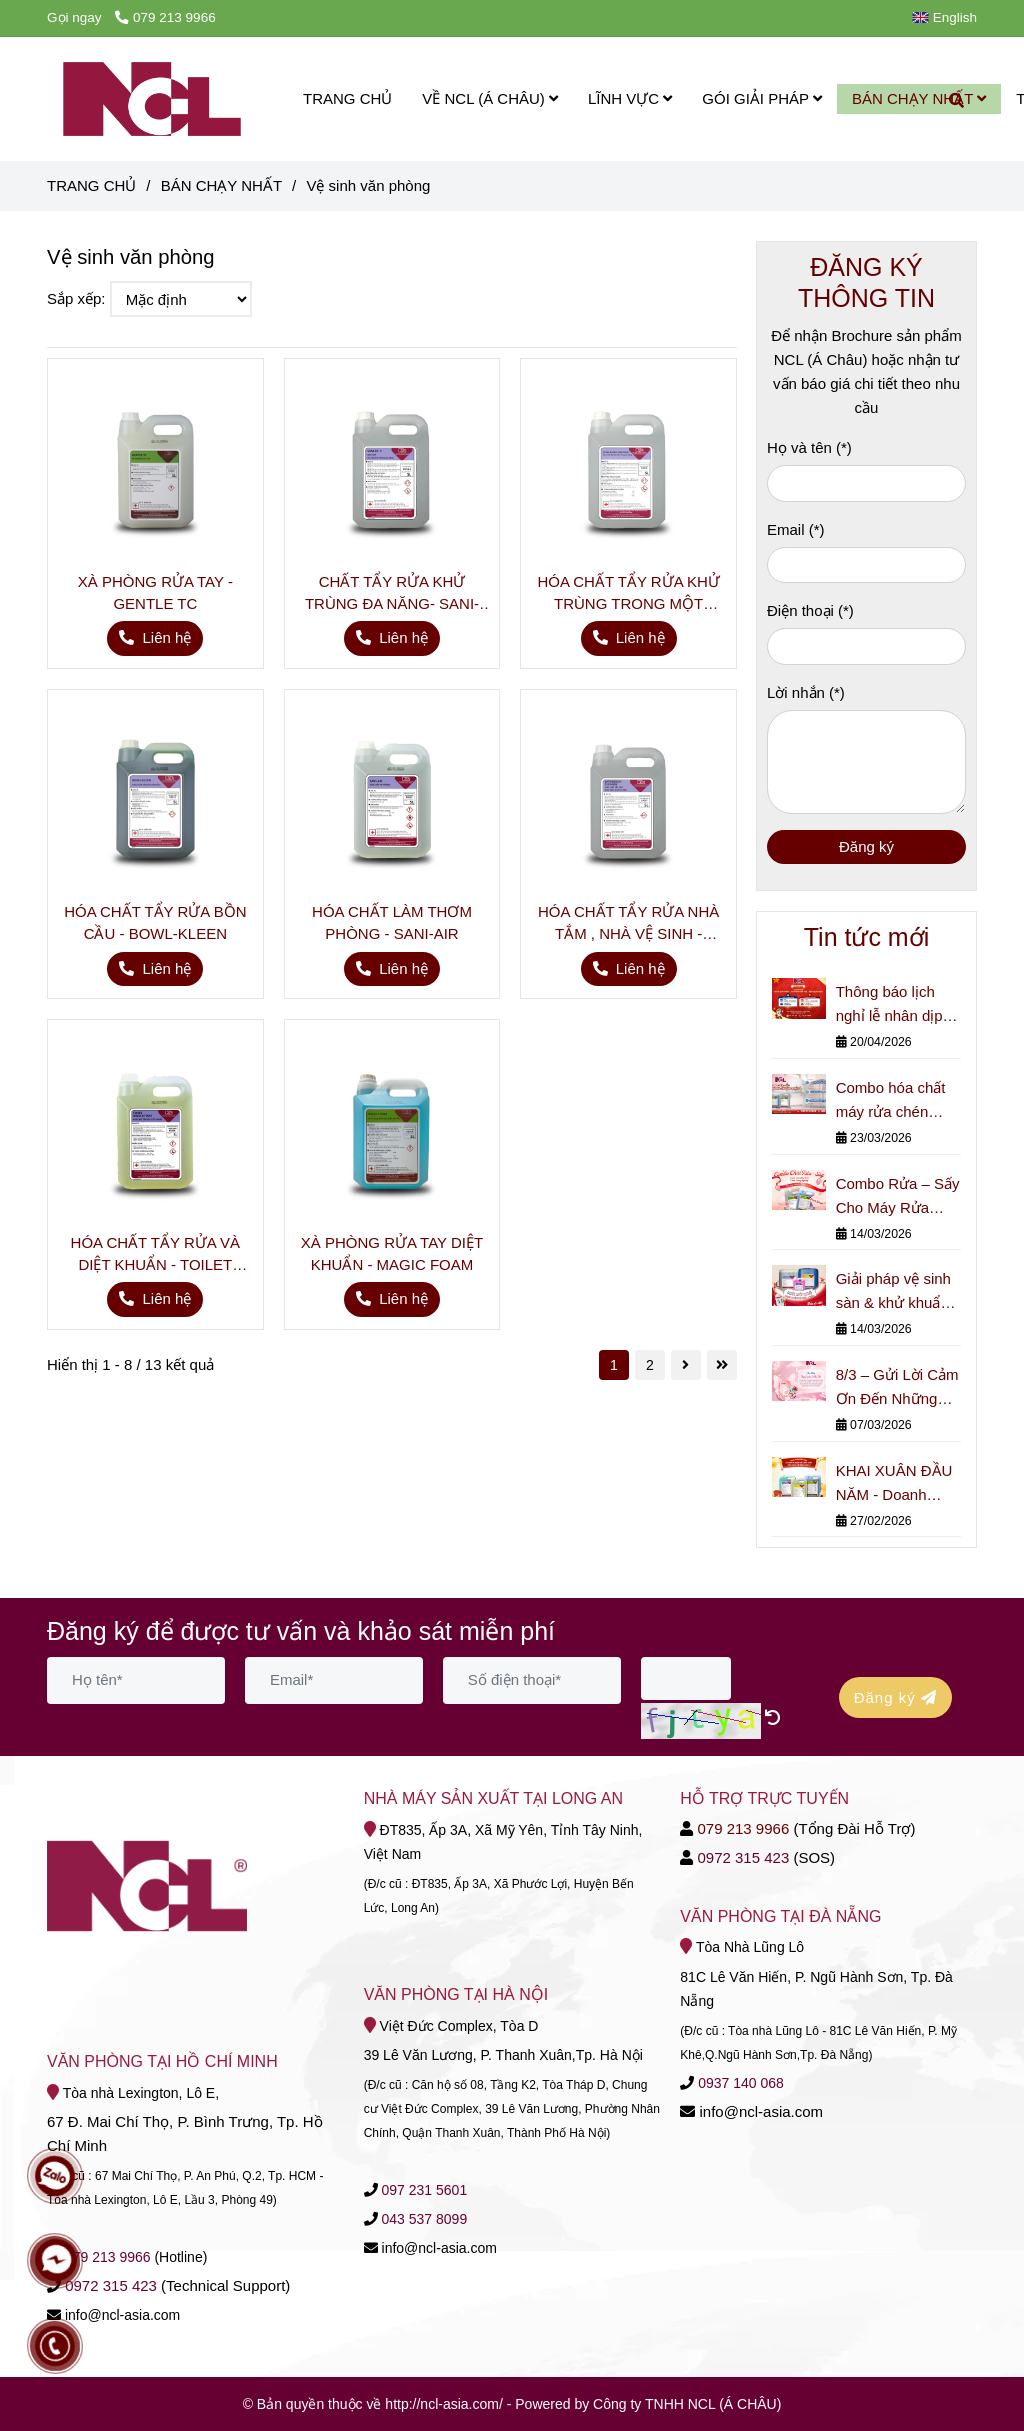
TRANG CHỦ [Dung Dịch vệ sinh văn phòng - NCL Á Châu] (91, 185)
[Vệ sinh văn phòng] (152, 99)
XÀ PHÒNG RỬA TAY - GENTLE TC (155, 592)
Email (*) (796, 529)
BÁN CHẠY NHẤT (919, 98)
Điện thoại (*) (810, 610)
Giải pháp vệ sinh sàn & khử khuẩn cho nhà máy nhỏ (894, 1292)
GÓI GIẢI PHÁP (762, 98)
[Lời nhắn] (866, 762)
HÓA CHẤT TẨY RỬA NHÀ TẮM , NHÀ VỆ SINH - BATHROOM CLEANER (628, 924)
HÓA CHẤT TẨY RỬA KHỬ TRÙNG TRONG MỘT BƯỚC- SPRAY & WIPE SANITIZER (628, 594)
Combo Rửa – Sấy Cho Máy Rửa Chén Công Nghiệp (898, 1197)
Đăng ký (866, 846)
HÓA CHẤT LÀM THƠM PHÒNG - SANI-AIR (392, 922)
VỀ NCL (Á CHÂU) (490, 98)
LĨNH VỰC (630, 98)
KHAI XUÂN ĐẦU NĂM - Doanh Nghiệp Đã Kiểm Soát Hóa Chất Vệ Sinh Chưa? (896, 1484)
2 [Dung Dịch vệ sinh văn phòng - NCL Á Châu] (650, 1365)
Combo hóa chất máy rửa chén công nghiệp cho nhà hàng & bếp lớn (891, 1101)
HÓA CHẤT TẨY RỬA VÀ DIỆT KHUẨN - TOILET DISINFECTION (156, 1255)
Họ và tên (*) (809, 447)
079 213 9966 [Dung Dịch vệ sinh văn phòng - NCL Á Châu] (165, 17)
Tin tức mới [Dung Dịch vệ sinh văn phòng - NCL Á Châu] (867, 937)
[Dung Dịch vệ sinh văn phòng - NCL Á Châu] (155, 466)
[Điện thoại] (866, 646)
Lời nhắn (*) (806, 692)
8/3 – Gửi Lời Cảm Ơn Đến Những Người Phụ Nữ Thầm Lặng (897, 1388)
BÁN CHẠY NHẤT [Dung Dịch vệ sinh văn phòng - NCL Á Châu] (221, 185)
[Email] (866, 565)
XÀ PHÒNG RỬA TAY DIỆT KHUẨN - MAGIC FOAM (392, 1253)
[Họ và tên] (866, 483)
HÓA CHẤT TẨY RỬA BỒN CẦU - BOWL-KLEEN (155, 922)
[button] (949, 17)
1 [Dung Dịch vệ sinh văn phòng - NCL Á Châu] (614, 1365)
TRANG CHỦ (347, 98)
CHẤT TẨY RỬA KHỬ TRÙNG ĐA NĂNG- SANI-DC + (392, 594)
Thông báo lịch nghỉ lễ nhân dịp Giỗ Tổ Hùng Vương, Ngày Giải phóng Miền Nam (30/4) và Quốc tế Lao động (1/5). (896, 1005)
